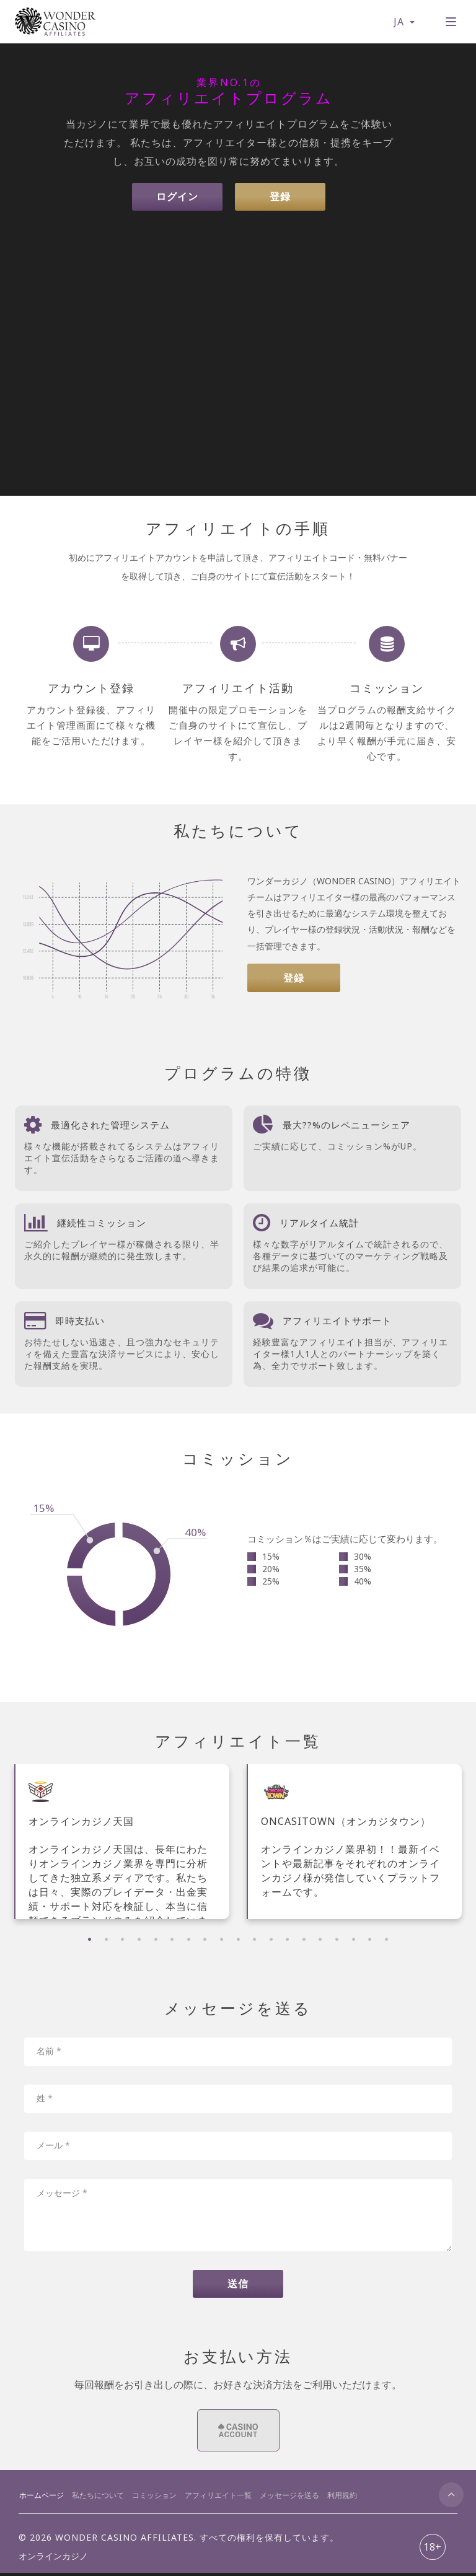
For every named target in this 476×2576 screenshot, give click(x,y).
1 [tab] (89, 1939)
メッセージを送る (289, 2497)
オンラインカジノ (53, 2559)
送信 (238, 2286)
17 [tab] (353, 1939)
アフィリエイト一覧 (218, 2497)
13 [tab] (287, 1939)
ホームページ (41, 2497)
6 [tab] (172, 1939)
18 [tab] (369, 1939)
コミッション (154, 2497)
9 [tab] (221, 1939)
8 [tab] (204, 1939)
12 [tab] (271, 1939)
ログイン (176, 197)
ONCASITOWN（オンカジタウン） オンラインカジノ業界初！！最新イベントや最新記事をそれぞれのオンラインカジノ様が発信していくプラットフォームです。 (350, 1856)
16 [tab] (336, 1939)
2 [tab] (106, 1939)
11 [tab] (254, 1939)
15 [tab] (320, 1939)
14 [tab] (304, 1939)
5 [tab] (155, 1939)
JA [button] (403, 22)
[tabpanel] (121, 1841)
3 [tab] (122, 1939)
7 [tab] (188, 1939)
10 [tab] (238, 1939)
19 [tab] (386, 1939)
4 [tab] (139, 1939)
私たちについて (98, 2497)
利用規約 (342, 2497)
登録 (281, 197)
